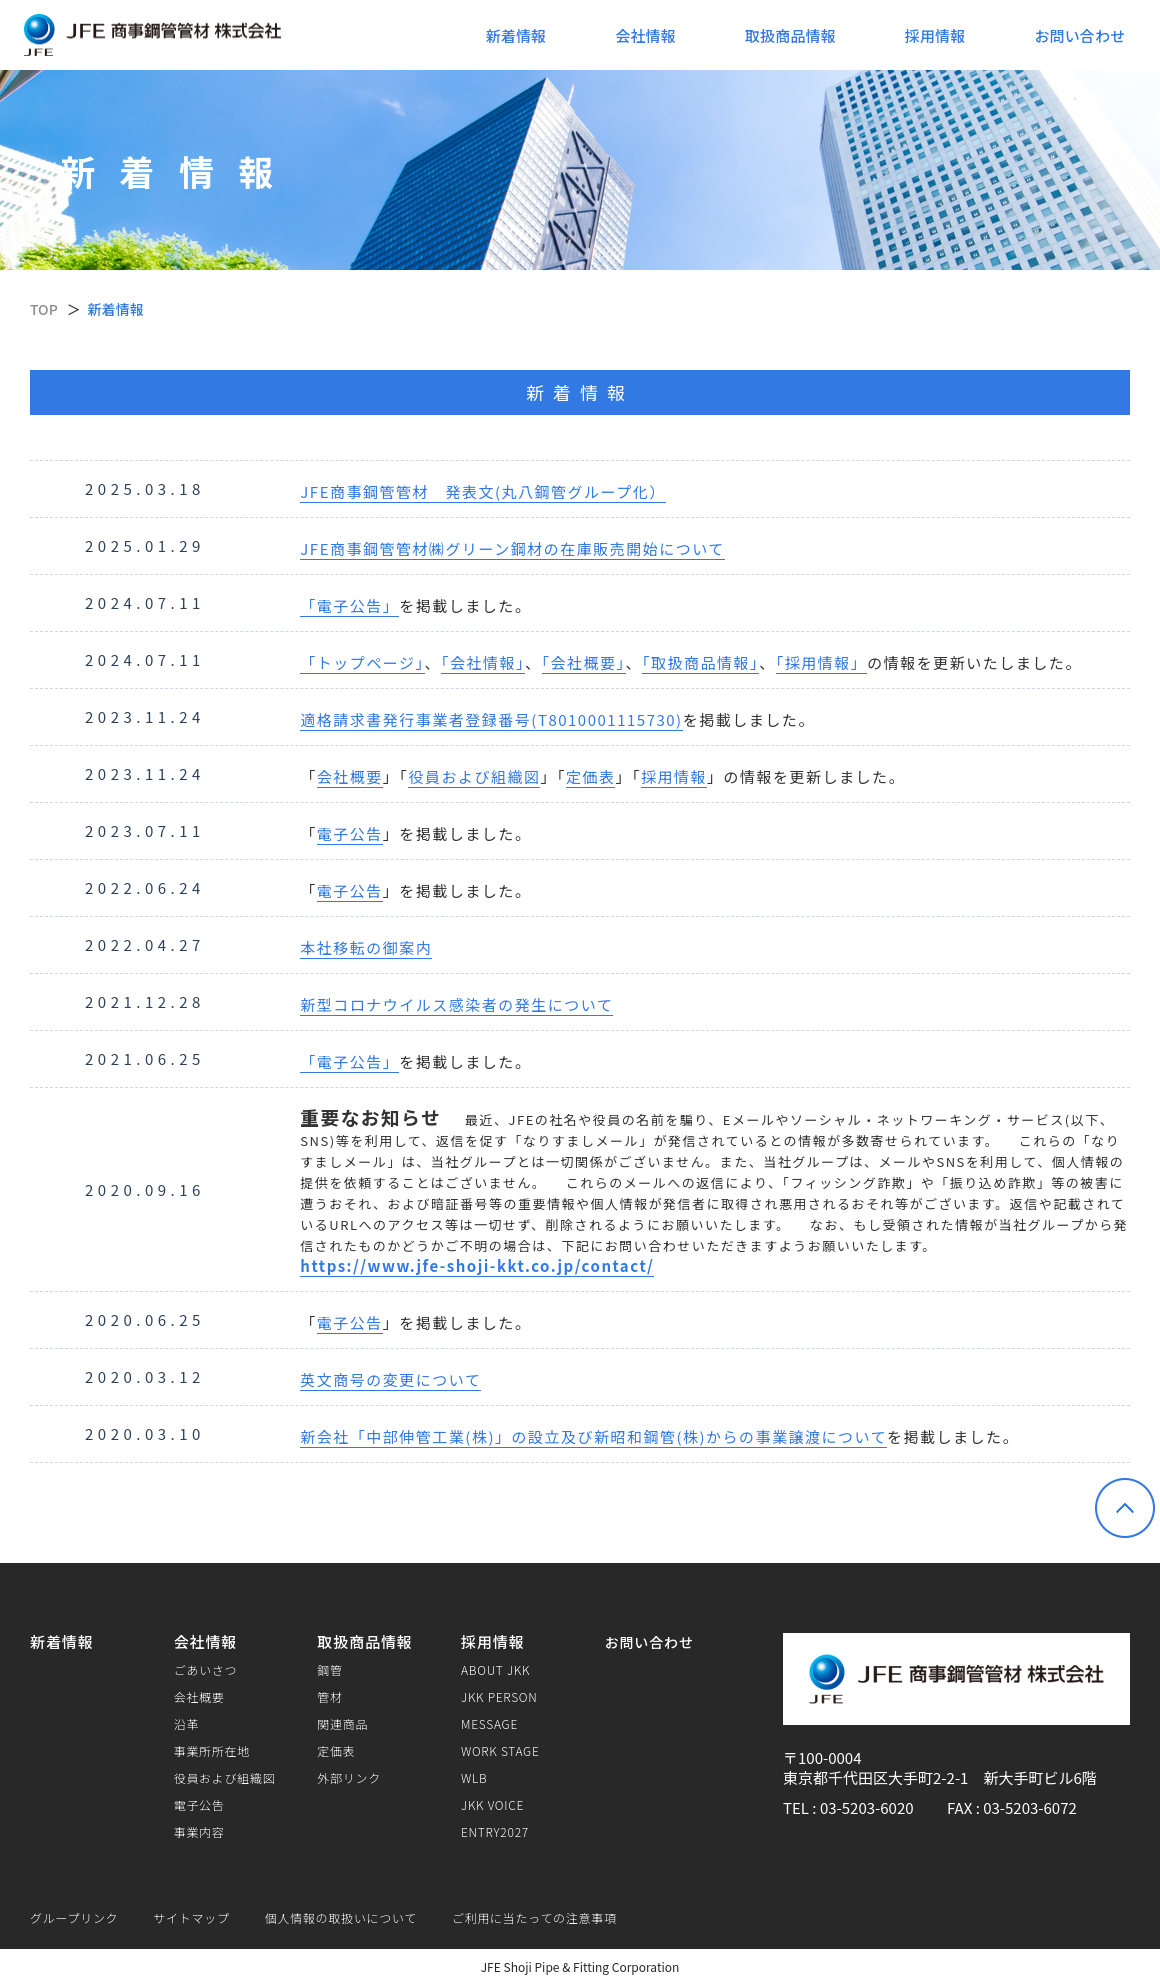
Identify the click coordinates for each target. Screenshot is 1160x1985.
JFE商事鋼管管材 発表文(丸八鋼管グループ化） (482, 491)
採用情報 (935, 35)
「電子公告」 (349, 605)
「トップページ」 (362, 662)
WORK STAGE (500, 1751)
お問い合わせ (1079, 35)
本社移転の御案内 (366, 947)
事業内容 (199, 1832)
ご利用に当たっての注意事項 (534, 1917)
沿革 (186, 1724)
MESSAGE (489, 1724)
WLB (474, 1778)
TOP (44, 309)
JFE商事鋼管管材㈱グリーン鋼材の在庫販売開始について (512, 548)
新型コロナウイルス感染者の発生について (456, 1004)
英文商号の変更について (390, 1379)
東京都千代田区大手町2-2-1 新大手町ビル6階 (940, 1777)
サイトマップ (191, 1917)
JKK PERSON (499, 1697)
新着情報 (516, 35)
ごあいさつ (206, 1670)
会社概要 (350, 776)
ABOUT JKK (495, 1670)
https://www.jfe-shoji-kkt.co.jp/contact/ (477, 1265)
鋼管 (329, 1670)
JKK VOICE (492, 1805)
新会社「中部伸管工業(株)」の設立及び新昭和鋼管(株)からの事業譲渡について (593, 1436)
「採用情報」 (822, 662)
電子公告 (350, 833)
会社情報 (645, 35)
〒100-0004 (822, 1757)
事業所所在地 (212, 1751)
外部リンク (349, 1778)
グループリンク (74, 1917)
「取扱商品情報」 (700, 662)
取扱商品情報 (790, 35)
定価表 (591, 776)
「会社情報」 (483, 662)
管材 (329, 1697)
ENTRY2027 (495, 1832)
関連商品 (342, 1724)
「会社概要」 (584, 662)
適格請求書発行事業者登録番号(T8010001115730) (491, 719)
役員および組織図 (474, 776)
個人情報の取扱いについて (341, 1917)
